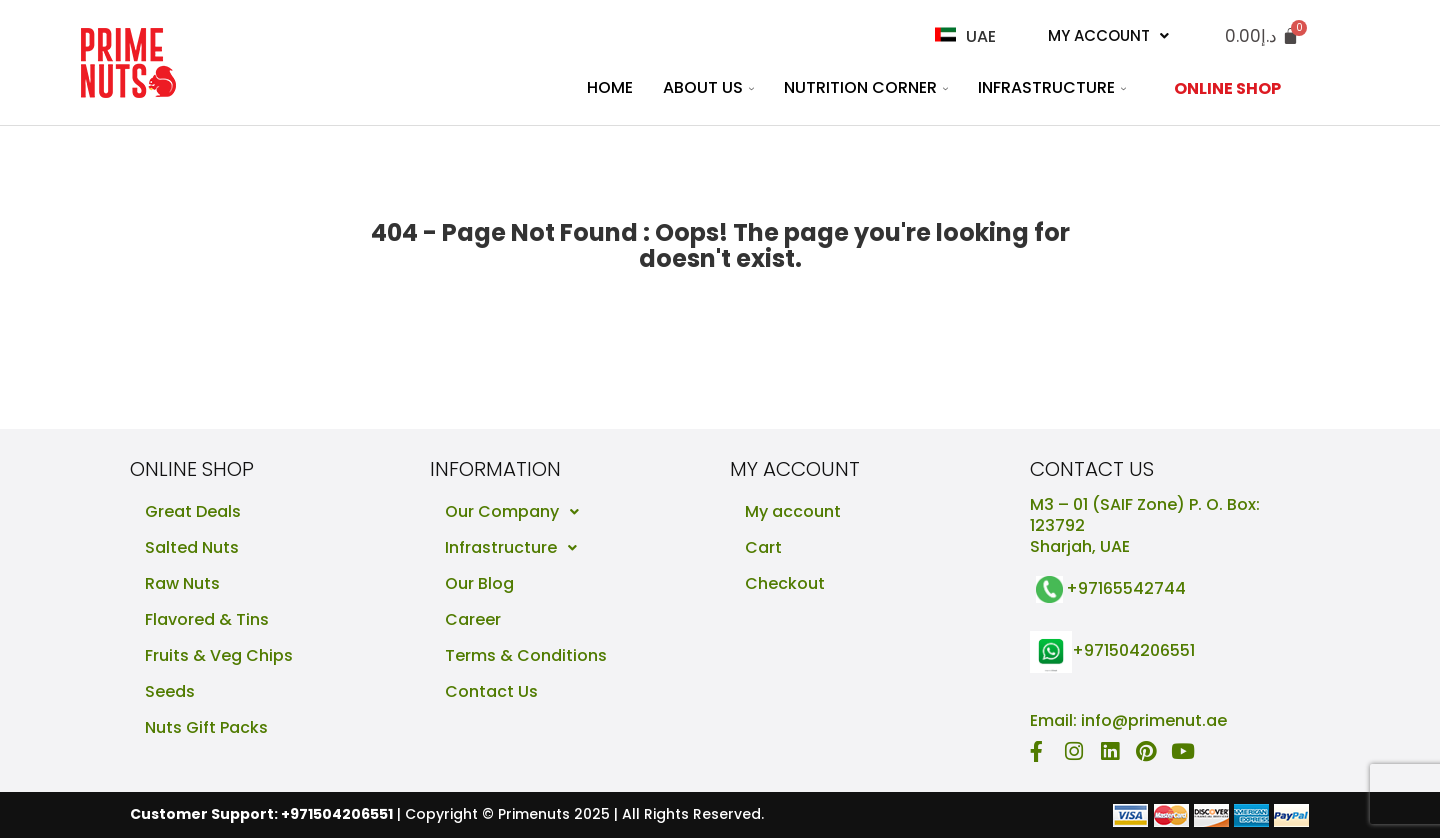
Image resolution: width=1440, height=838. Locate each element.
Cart (763, 547)
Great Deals (193, 511)
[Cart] (1262, 36)
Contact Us (491, 691)
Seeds (170, 691)
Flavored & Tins (207, 619)
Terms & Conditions (526, 655)
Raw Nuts (182, 583)
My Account (1108, 35)
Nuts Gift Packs (206, 727)
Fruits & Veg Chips (219, 655)
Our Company (517, 512)
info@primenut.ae (1154, 720)
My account (793, 511)
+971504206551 (1133, 651)
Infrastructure (1052, 87)
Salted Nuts (192, 547)
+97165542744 (1126, 588)
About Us (708, 87)
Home (610, 87)
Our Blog (479, 583)
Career (473, 619)
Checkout (785, 583)
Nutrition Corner (866, 87)
